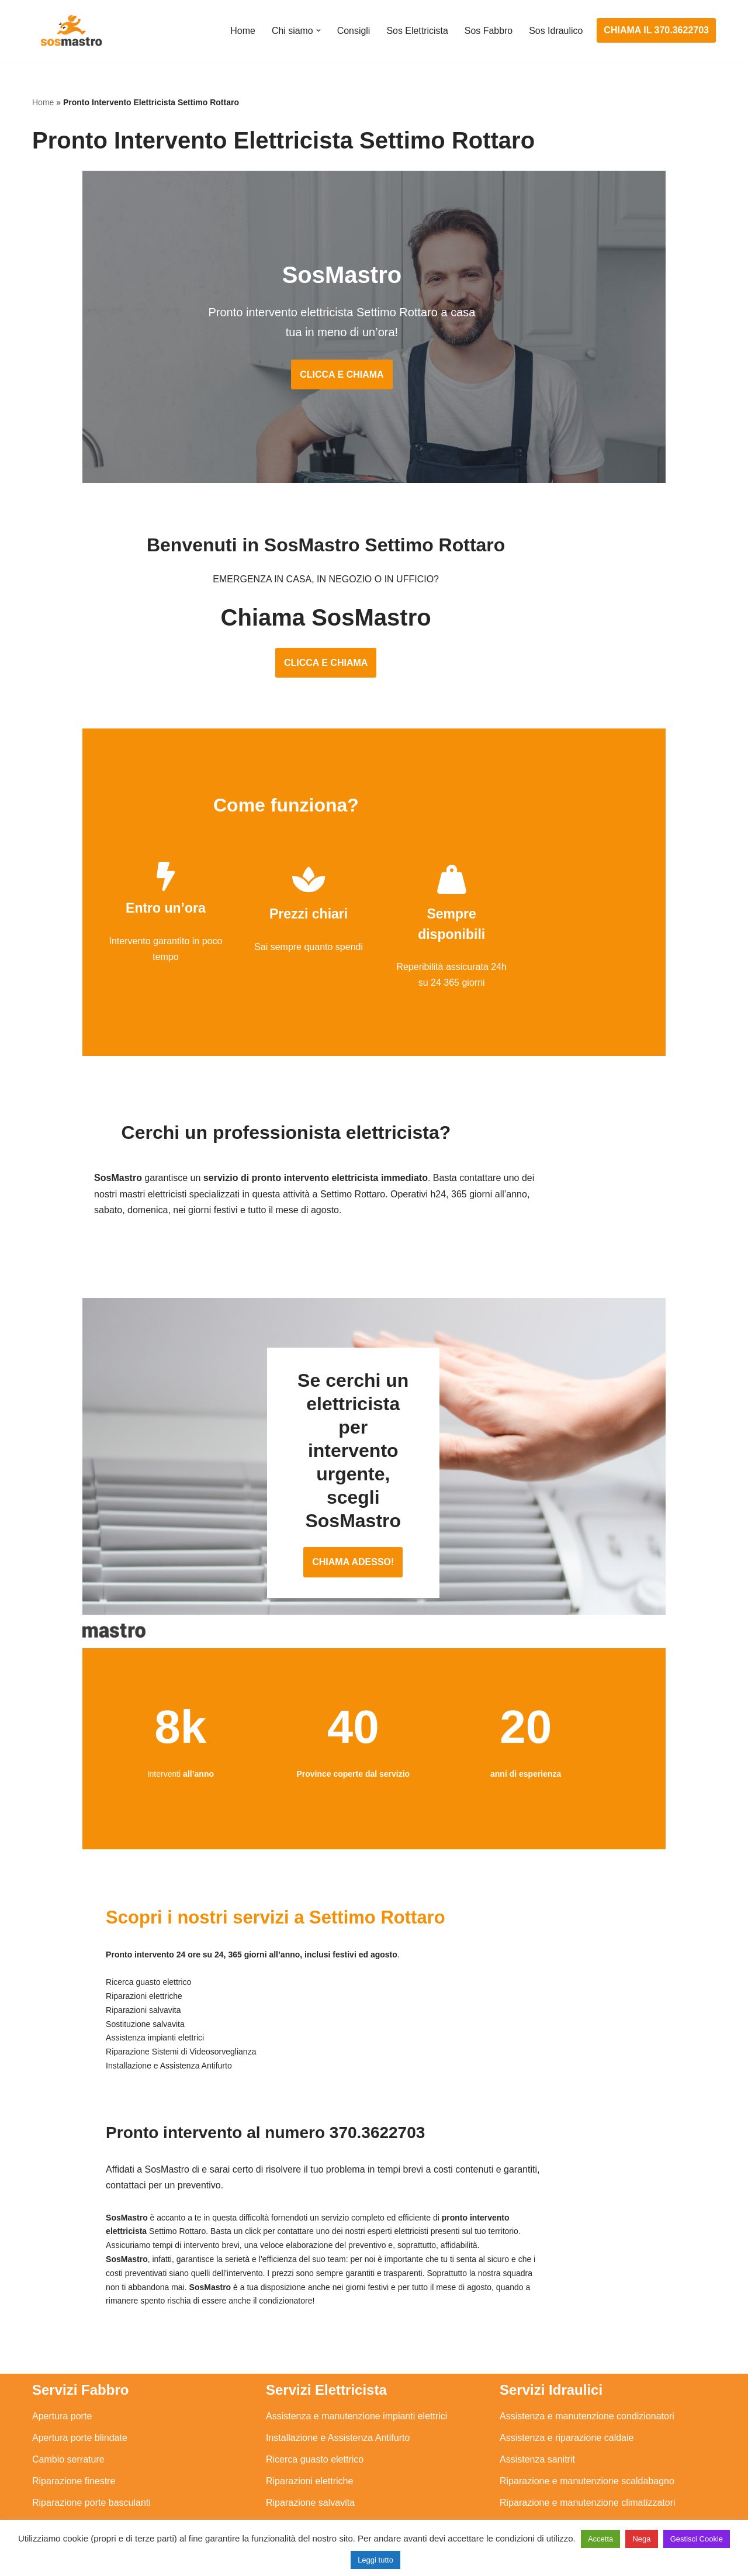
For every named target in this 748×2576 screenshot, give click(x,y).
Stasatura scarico (536, 2487)
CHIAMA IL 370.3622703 (656, 30)
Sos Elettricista (417, 31)
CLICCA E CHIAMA (373, 377)
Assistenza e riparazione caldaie (566, 2378)
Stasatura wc (526, 2508)
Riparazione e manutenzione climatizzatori (588, 2443)
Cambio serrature (68, 2400)
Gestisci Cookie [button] (696, 2538)
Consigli (352, 31)
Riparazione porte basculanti (91, 2443)
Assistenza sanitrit (537, 2400)
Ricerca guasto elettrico (314, 2400)
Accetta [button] (600, 2538)
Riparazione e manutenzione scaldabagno (587, 2421)
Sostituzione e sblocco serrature (98, 2508)
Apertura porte (62, 2356)
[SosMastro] (70, 30)
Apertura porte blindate (79, 2378)
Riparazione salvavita (310, 2443)
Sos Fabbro (488, 31)
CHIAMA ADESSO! (374, 1517)
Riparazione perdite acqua (554, 2465)
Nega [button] (641, 2538)
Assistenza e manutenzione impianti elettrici (356, 2356)
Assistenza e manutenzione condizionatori (587, 2356)
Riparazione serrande (77, 2465)
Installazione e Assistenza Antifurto (338, 2378)
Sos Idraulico (556, 31)
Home (242, 31)
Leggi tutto (375, 2560)
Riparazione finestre (73, 2421)
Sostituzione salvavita (311, 2487)
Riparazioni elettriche (309, 2421)
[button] (317, 30)
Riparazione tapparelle (79, 2487)
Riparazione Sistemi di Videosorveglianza (352, 2465)
